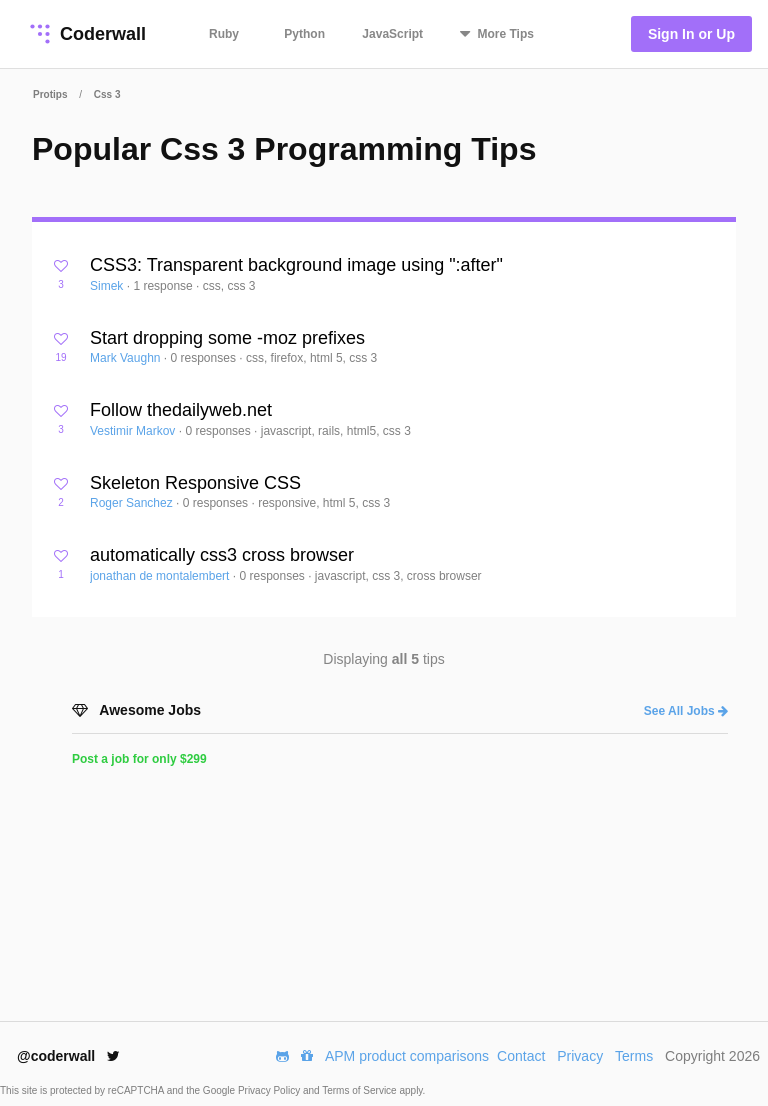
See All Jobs (686, 711)
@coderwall (68, 1056)
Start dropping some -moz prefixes (227, 338)
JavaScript (392, 34)
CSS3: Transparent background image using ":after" (296, 265)
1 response (164, 286)
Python (304, 34)
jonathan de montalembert (161, 576)
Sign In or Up (691, 34)
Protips (50, 94)
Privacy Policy (270, 1090)
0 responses (205, 358)
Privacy (580, 1056)
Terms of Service (360, 1090)
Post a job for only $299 (139, 759)
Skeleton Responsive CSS (195, 483)
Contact (521, 1056)
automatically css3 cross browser (222, 555)
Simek (108, 286)
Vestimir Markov (134, 431)
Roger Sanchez (133, 503)
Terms (634, 1056)
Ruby (224, 34)
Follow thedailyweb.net (181, 410)
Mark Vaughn (127, 358)
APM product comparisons (407, 1056)
